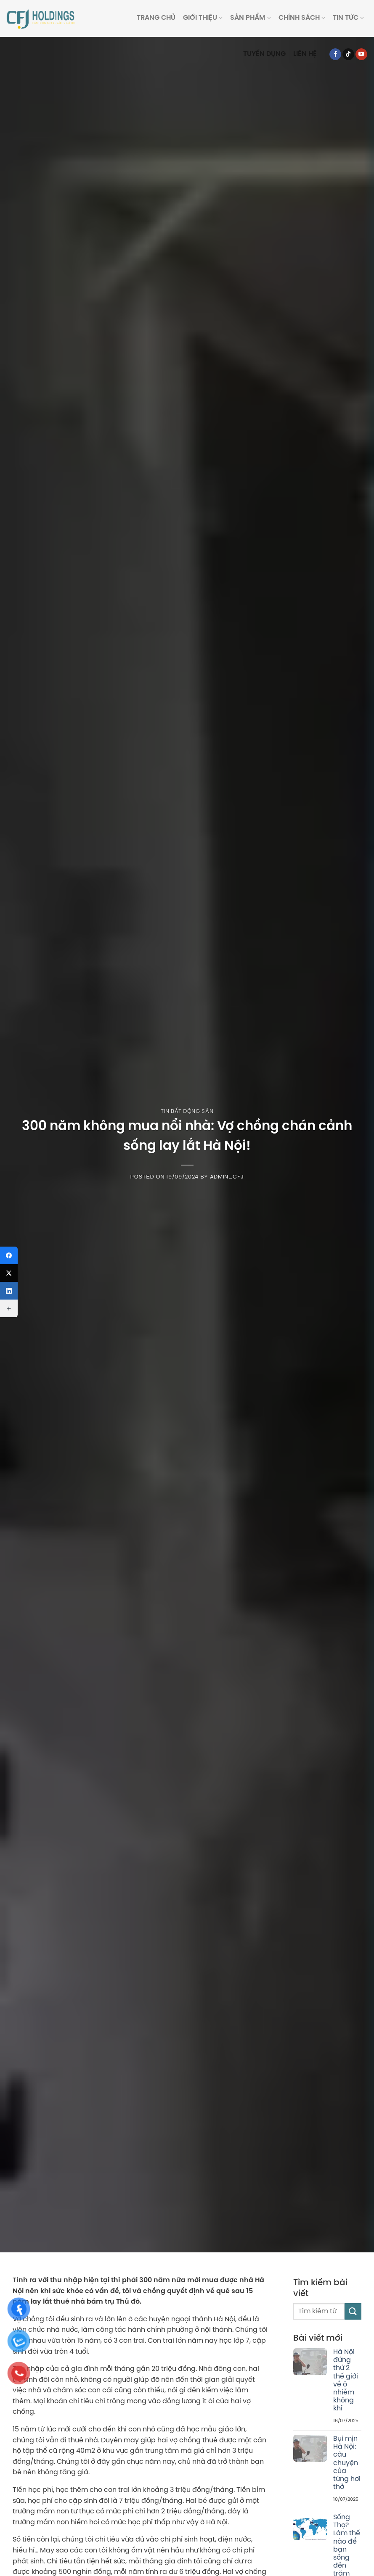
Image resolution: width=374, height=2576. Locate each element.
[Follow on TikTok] (348, 54)
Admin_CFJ (227, 1177)
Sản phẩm (250, 18)
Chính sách (302, 18)
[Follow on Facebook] (335, 54)
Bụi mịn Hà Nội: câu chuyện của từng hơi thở (347, 2463)
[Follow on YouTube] (361, 54)
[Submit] (353, 2311)
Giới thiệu (203, 18)
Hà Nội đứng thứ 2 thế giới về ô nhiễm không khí (345, 2380)
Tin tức (348, 18)
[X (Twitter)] (9, 1273)
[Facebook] (9, 1255)
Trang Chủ (156, 17)
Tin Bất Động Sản (187, 1111)
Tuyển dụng (264, 54)
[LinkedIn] (9, 1291)
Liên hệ (305, 54)
